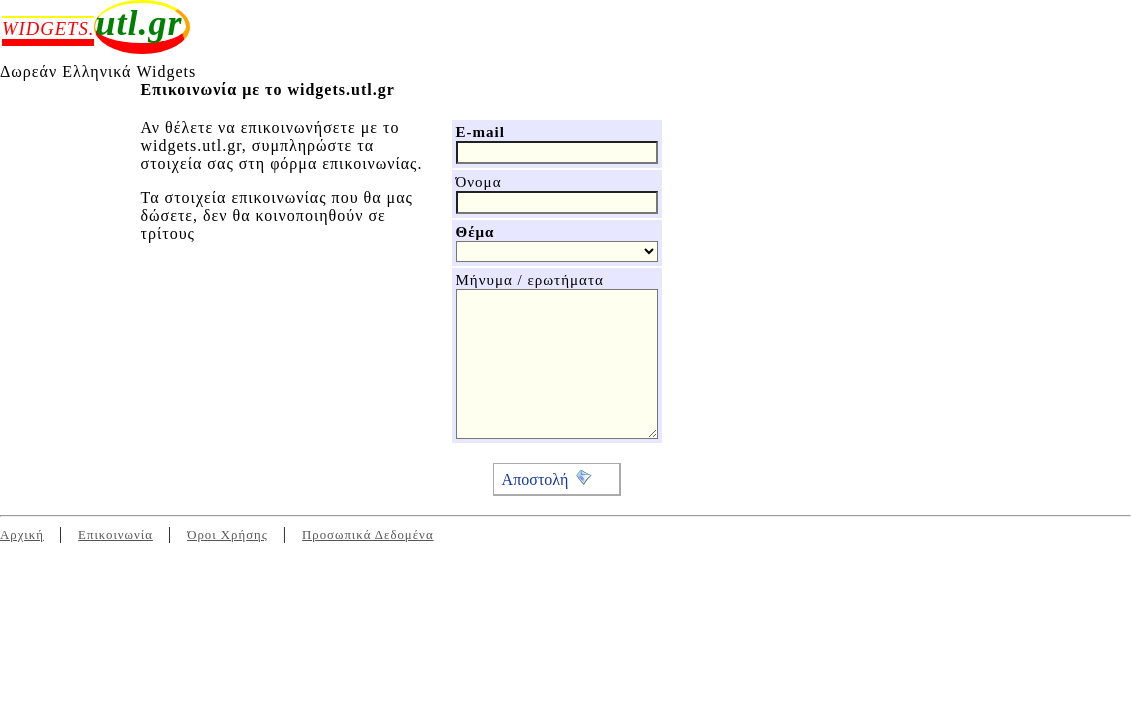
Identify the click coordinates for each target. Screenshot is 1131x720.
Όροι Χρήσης (227, 535)
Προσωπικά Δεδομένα (368, 535)
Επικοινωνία (115, 535)
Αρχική (22, 535)
